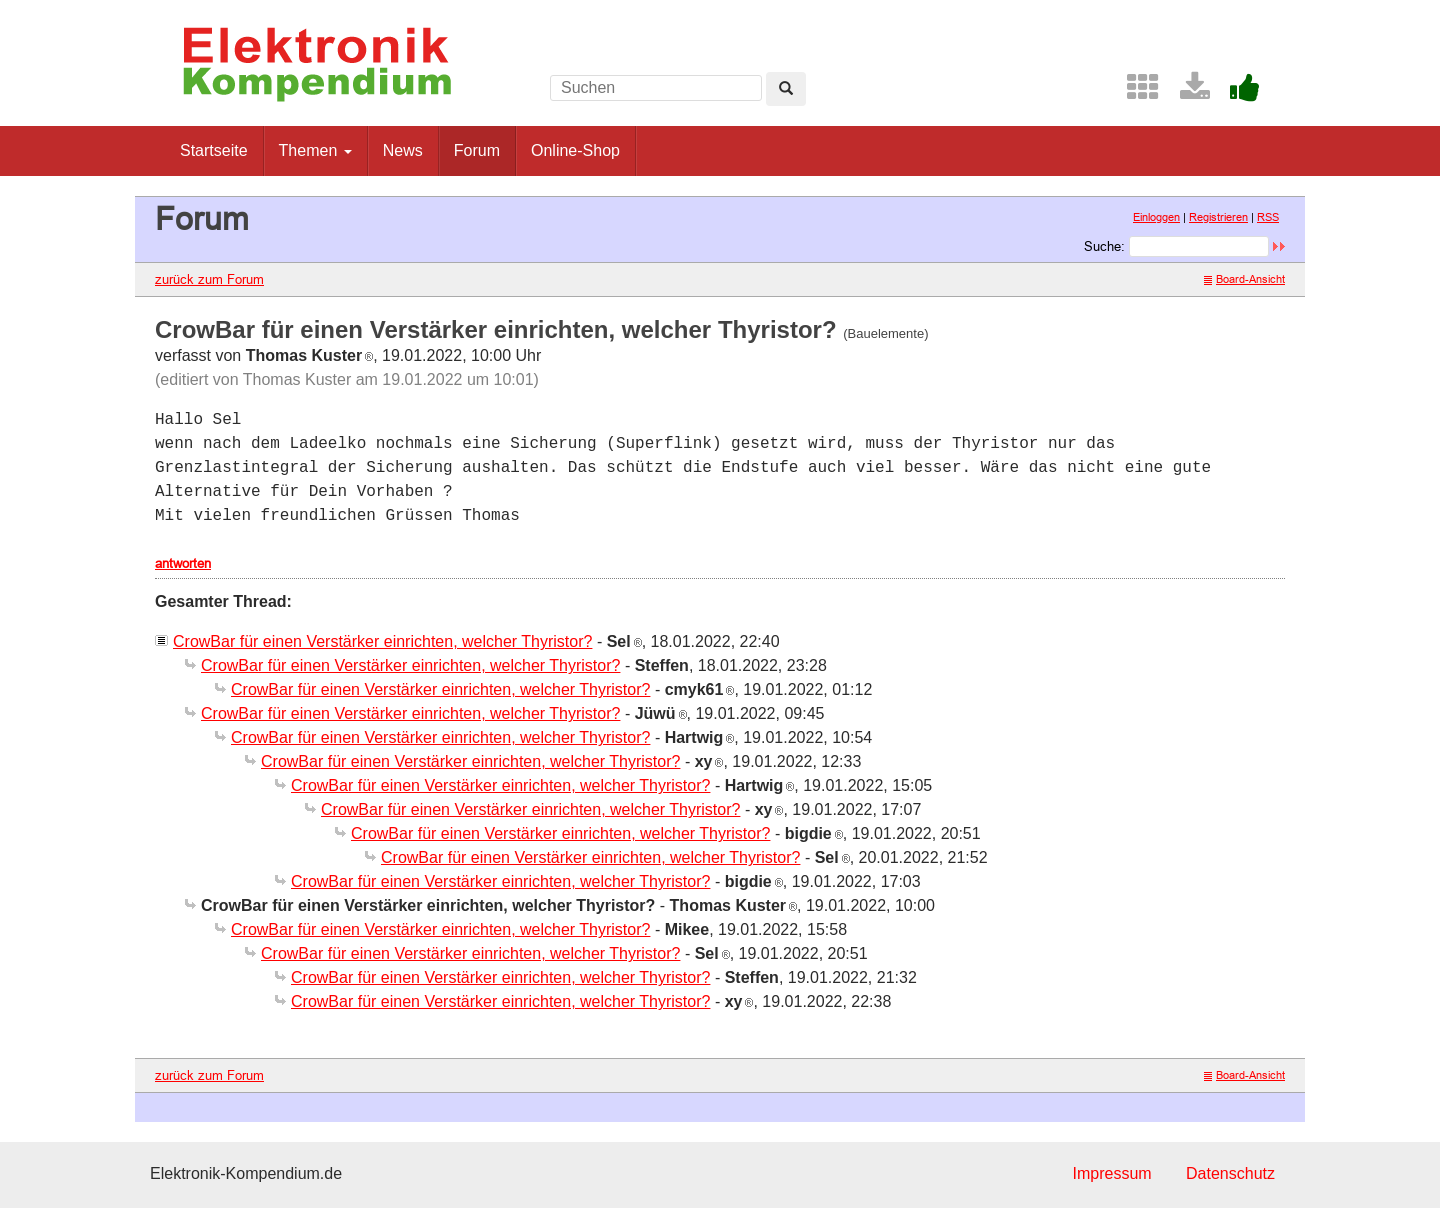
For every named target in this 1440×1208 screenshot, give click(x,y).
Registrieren (1218, 217)
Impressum (1111, 1173)
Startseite (214, 150)
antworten (183, 563)
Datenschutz (1230, 1173)
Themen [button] (315, 150)
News (403, 150)
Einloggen (1156, 217)
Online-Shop (575, 150)
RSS (1268, 217)
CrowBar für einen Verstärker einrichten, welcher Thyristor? (382, 641)
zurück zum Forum (209, 279)
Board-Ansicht (1244, 279)
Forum (477, 150)
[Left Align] (786, 89)
